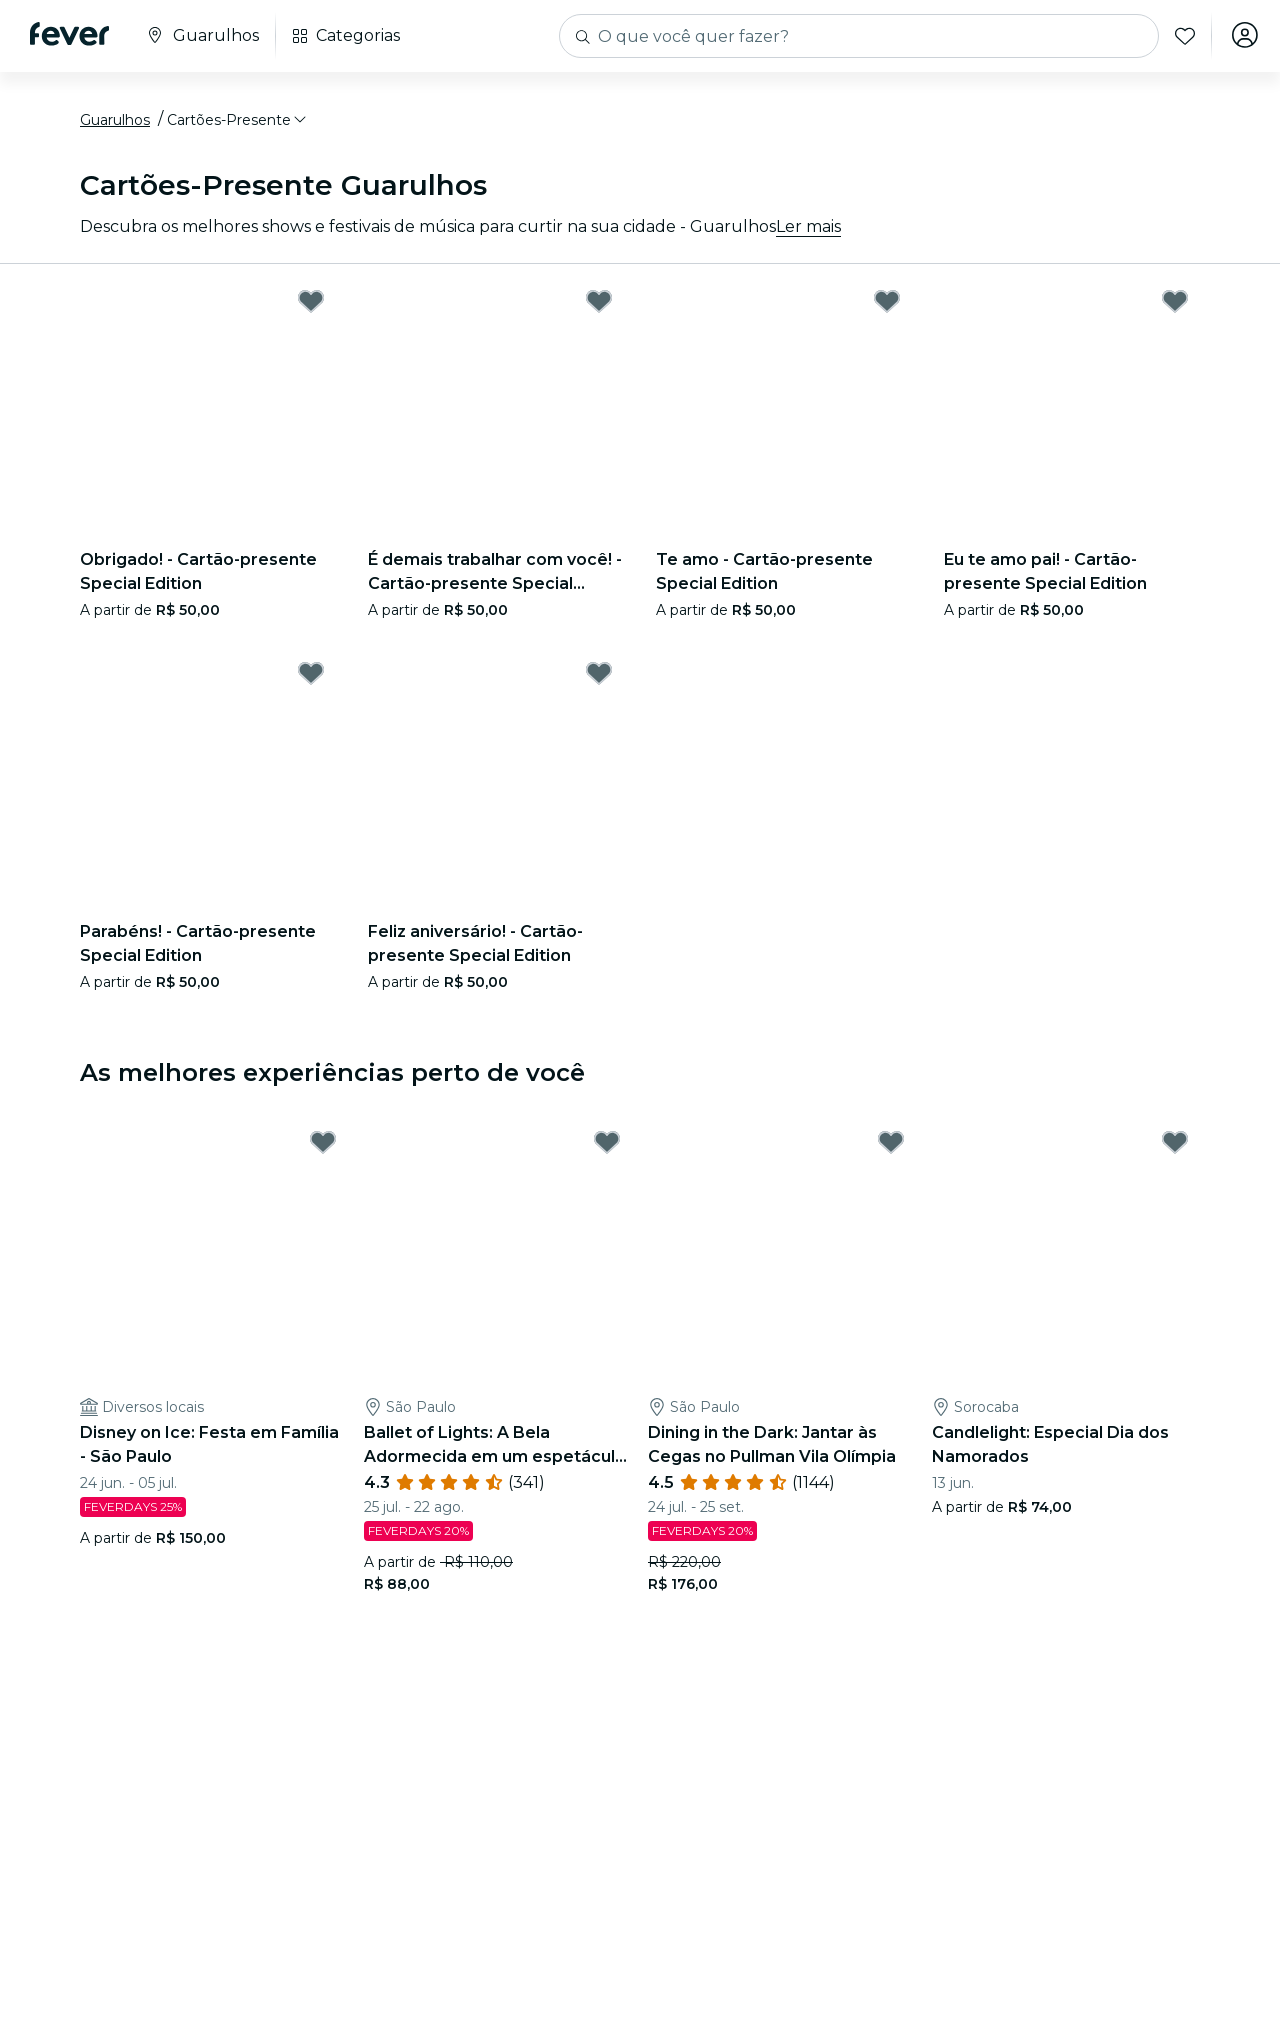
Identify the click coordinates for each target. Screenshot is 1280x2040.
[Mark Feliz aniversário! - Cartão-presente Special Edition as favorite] (599, 676)
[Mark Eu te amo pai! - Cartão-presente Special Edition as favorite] (1175, 304)
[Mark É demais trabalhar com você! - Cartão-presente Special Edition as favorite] (599, 304)
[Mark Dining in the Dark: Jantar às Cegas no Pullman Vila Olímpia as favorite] (891, 1146)
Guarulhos (115, 123)
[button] (238, 123)
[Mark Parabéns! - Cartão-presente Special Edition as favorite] (311, 676)
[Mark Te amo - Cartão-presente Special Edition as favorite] (887, 304)
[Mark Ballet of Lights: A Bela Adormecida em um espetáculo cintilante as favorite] (607, 1146)
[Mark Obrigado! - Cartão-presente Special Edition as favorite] (311, 304)
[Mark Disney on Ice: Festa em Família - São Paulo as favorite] (323, 1146)
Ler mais (808, 229)
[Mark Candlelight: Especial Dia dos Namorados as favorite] (1175, 1146)
